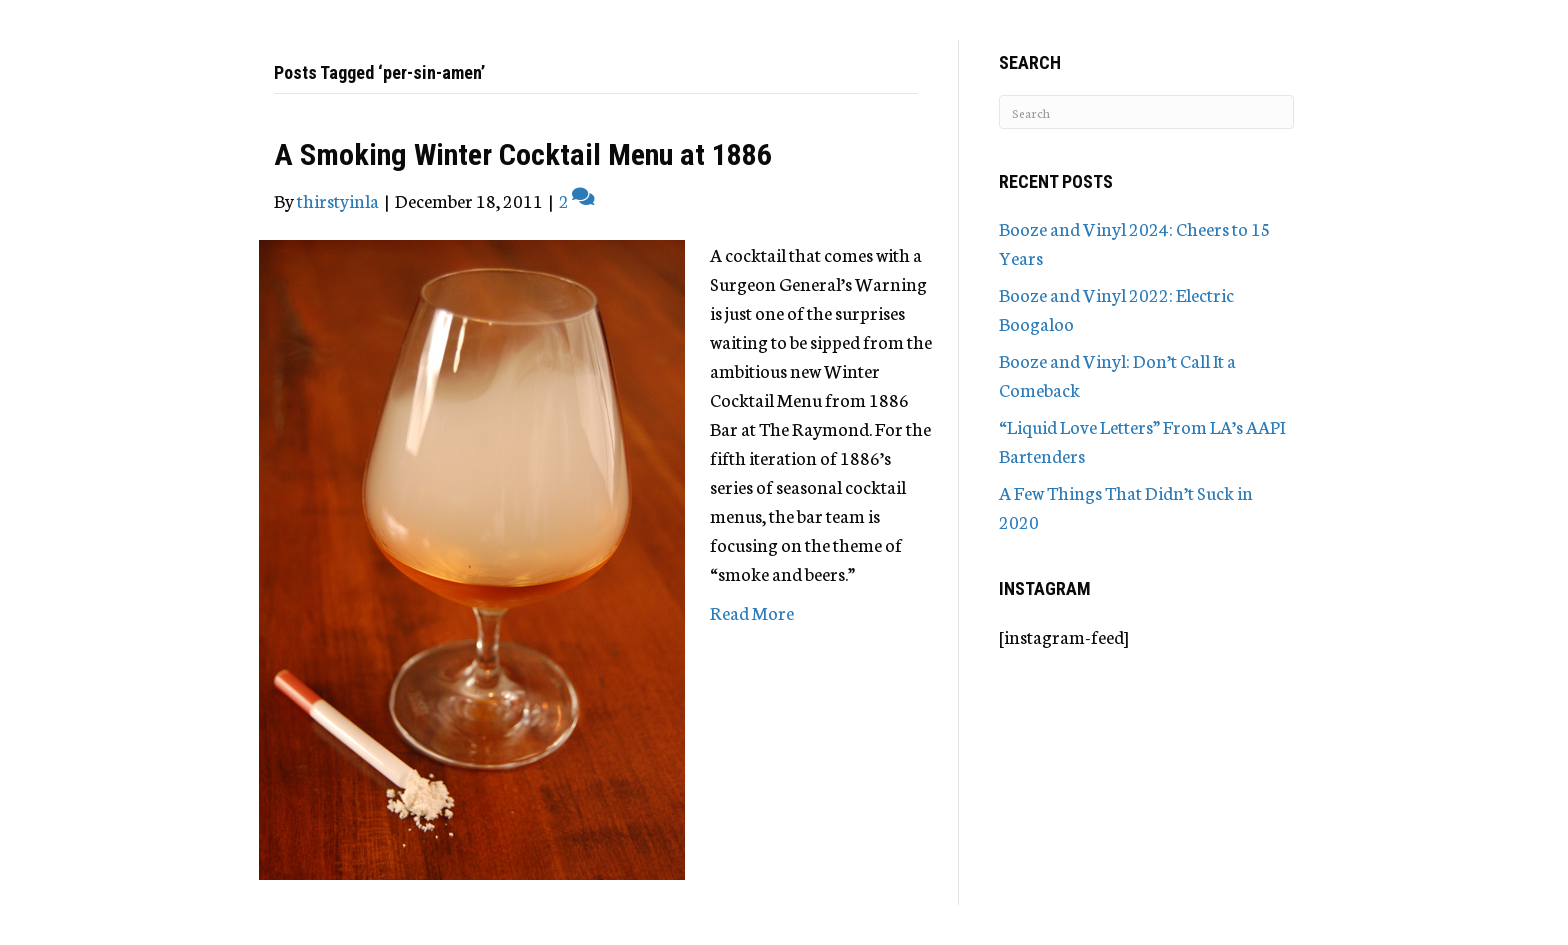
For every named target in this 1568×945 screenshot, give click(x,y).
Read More (752, 612)
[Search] (1146, 112)
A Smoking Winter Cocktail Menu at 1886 (523, 154)
